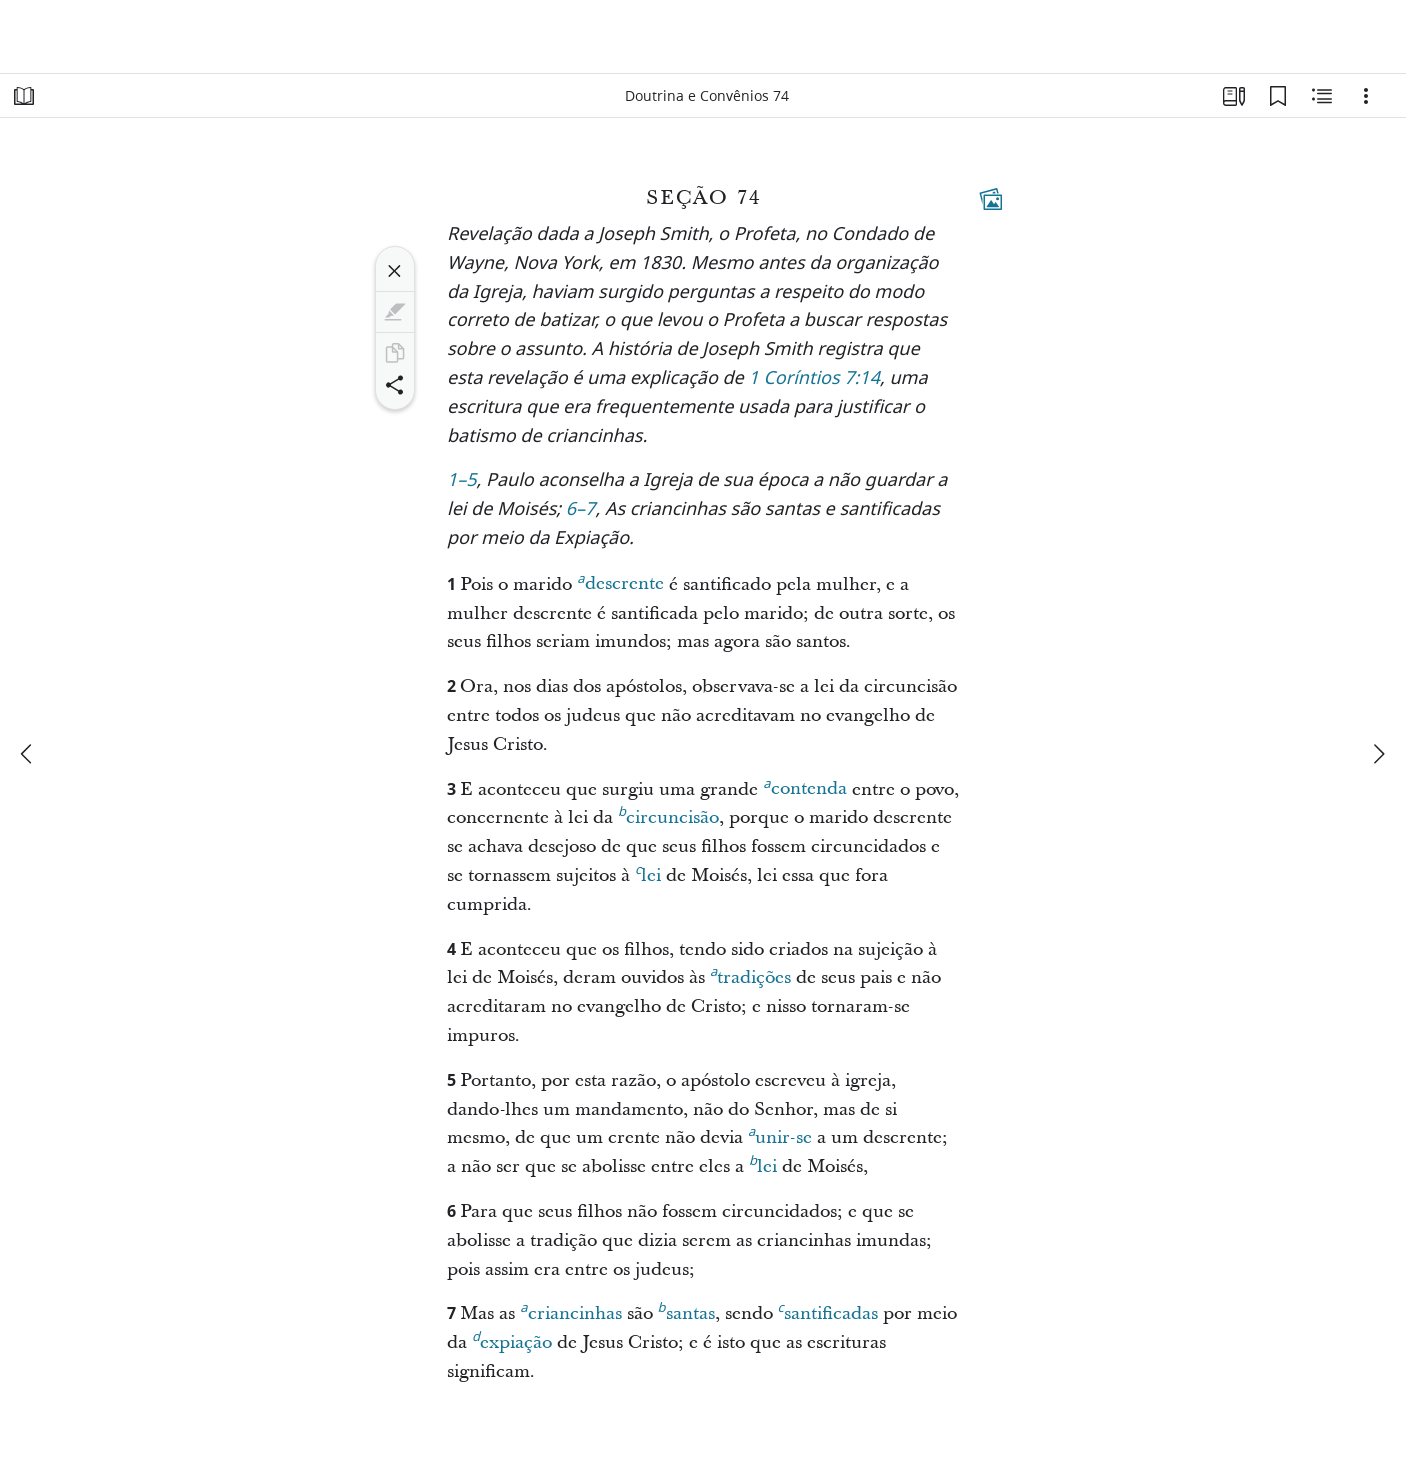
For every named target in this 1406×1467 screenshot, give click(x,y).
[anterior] (28, 754)
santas (686, 1311)
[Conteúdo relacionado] (1322, 96)
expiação (512, 1340)
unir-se (780, 1135)
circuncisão (668, 815)
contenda (804, 786)
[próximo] (1378, 754)
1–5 (462, 481)
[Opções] (1366, 96)
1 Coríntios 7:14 (814, 379)
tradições (750, 975)
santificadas (828, 1311)
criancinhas (570, 1311)
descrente (620, 581)
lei (648, 873)
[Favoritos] (1278, 96)
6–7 (581, 510)
